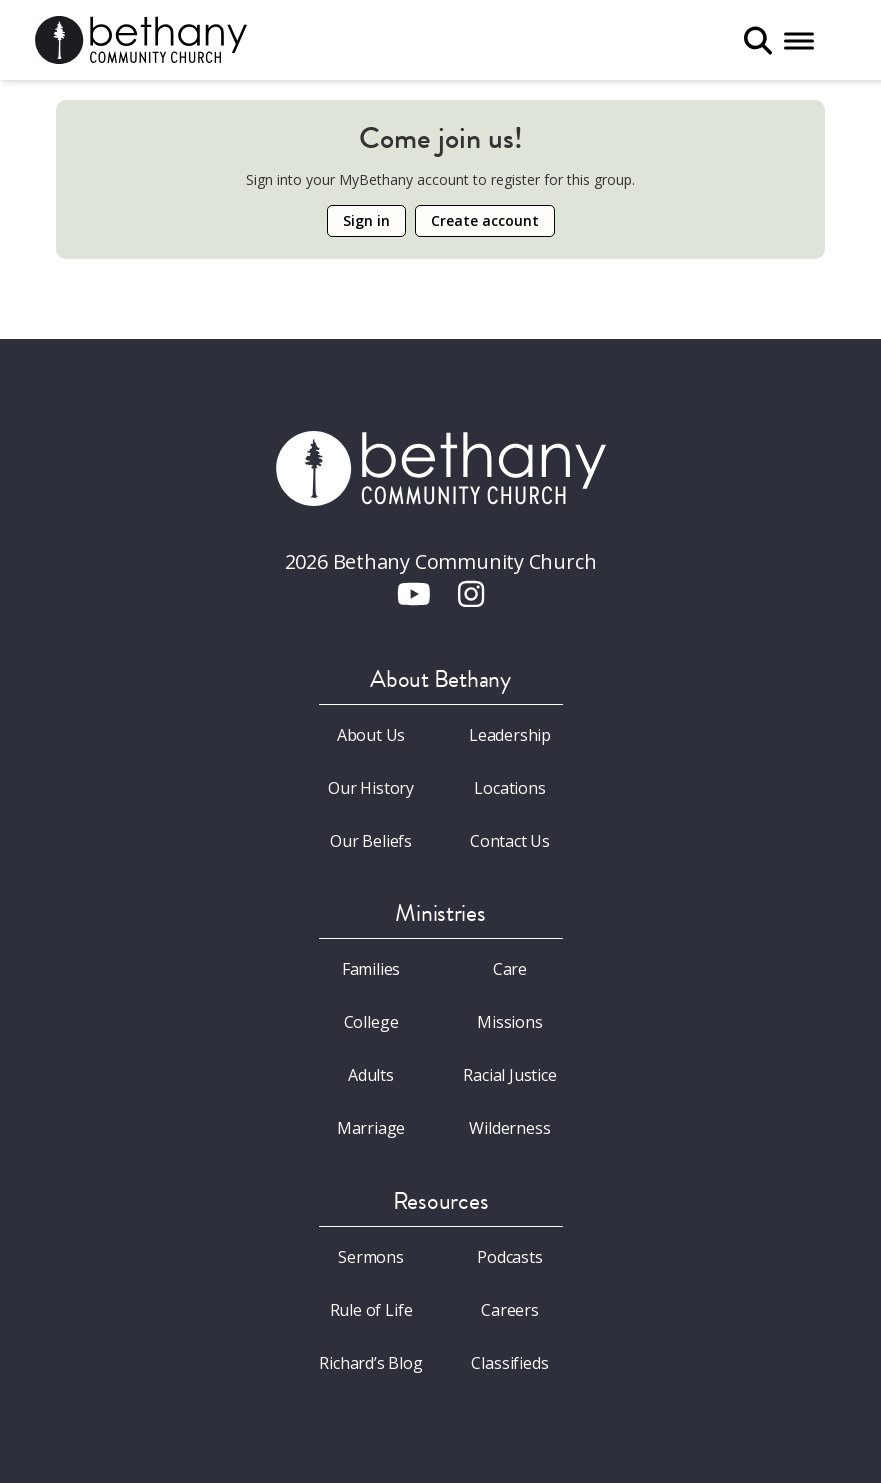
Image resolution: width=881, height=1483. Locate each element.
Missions (510, 1022)
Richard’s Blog (371, 1363)
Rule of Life (371, 1310)
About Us (371, 735)
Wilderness (509, 1128)
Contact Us (510, 841)
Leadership (510, 735)
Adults (371, 1075)
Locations (509, 788)
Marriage (371, 1128)
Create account (485, 220)
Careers (510, 1310)
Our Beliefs (371, 841)
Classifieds (509, 1363)
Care (510, 969)
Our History (371, 788)
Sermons (371, 1257)
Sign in (366, 220)
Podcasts (510, 1257)
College (371, 1022)
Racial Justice (510, 1075)
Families (371, 969)
